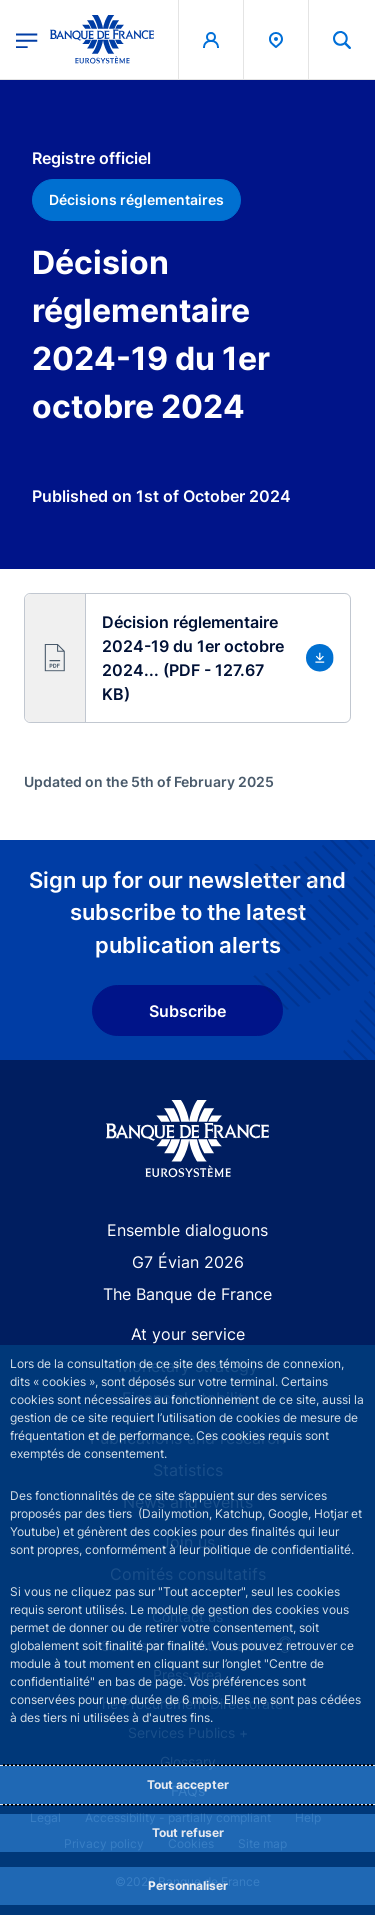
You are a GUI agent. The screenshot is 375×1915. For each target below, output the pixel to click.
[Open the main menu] (27, 39)
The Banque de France (187, 1294)
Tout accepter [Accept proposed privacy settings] (188, 1784)
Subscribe (187, 1011)
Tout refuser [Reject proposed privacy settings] (188, 1832)
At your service (188, 1334)
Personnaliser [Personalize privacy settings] (188, 1885)
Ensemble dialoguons (187, 1230)
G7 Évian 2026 (188, 1262)
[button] (342, 39)
